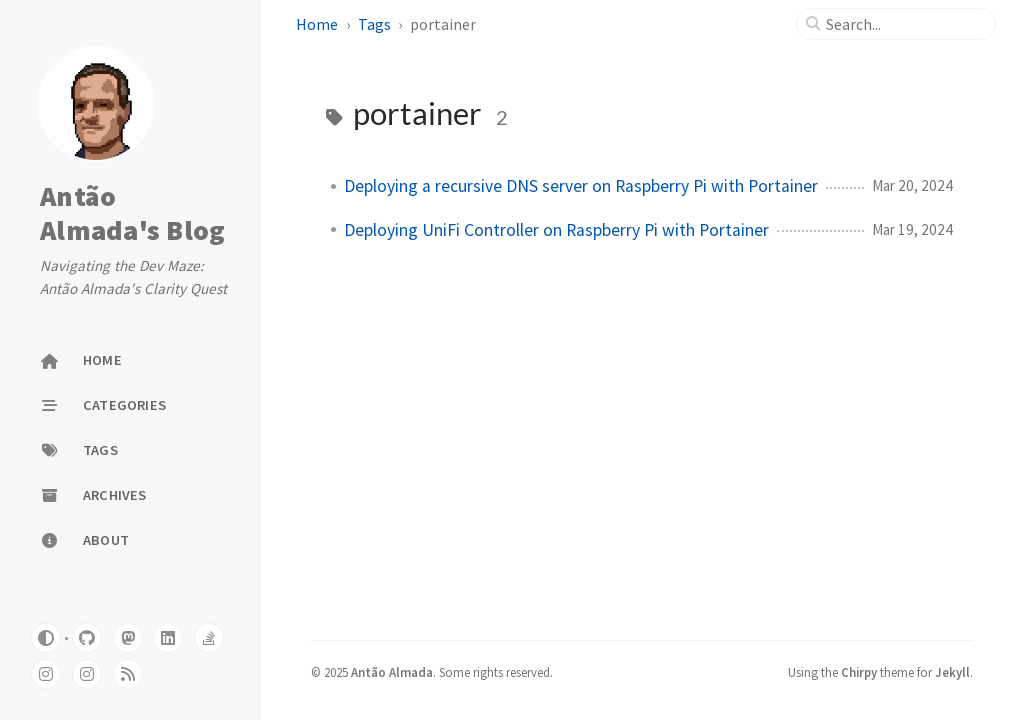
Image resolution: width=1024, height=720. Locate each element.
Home (317, 24)
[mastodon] (128, 638)
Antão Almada (392, 672)
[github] (87, 638)
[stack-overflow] (209, 638)
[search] (904, 24)
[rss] (128, 674)
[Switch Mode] (46, 638)
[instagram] (46, 674)
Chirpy (859, 672)
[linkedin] (168, 638)
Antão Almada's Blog (132, 213)
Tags (374, 24)
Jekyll (952, 672)
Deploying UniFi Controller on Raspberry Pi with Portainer (556, 230)
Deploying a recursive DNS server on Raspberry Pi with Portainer (581, 186)
